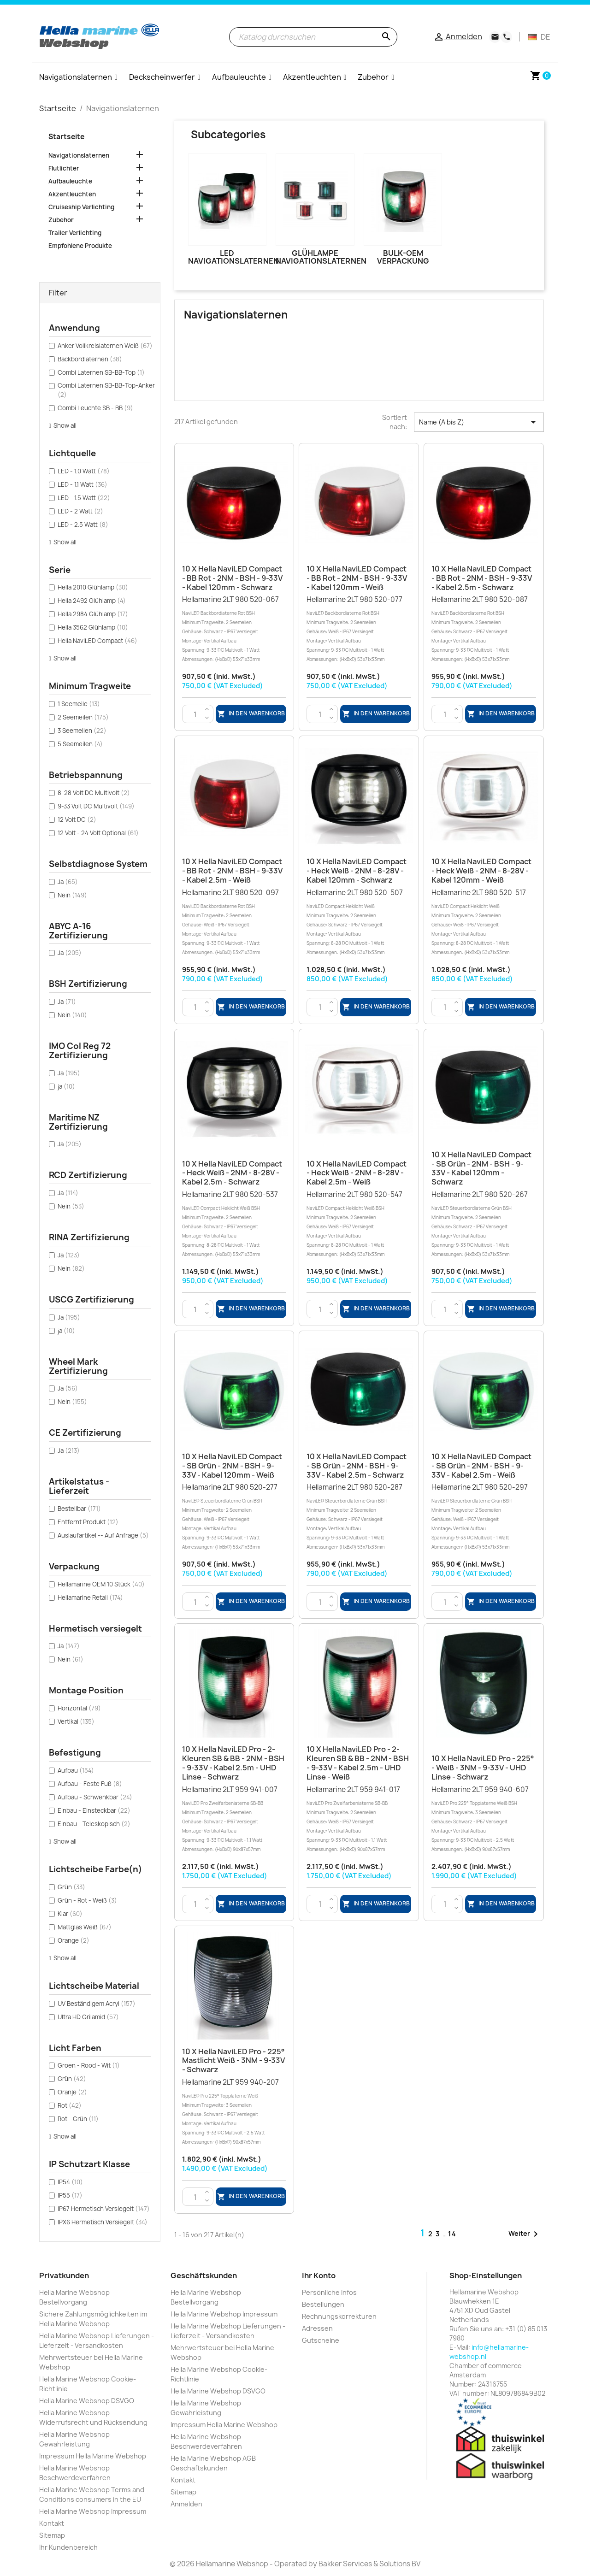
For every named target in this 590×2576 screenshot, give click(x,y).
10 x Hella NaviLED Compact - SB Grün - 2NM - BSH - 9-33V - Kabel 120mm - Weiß (232, 1465)
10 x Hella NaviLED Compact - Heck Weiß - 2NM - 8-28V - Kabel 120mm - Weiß (481, 870)
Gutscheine (320, 2340)
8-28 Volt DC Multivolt (94, 793)
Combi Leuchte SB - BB (95, 408)
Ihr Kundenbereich (68, 2547)
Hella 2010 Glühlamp (93, 587)
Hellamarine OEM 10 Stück (101, 1584)
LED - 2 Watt (80, 511)
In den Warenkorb (251, 714)
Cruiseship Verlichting (81, 207)
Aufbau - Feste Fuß (90, 1784)
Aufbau (76, 1770)
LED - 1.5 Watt (84, 498)
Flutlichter (63, 168)
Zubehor (61, 220)
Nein (72, 895)
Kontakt (51, 2523)
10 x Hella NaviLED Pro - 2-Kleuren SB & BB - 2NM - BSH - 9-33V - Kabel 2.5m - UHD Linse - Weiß (358, 1762)
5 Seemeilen (80, 744)
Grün (71, 1887)
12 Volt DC (77, 819)
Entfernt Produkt (88, 1522)
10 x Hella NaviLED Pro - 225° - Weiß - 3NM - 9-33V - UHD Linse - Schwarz (482, 1767)
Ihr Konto (319, 2275)
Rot (70, 2105)
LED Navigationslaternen (233, 257)
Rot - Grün (78, 2119)
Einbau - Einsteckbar (94, 1810)
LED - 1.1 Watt (82, 484)
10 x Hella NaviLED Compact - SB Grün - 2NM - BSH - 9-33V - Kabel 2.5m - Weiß (481, 1465)
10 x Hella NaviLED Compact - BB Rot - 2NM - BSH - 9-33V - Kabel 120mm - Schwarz (232, 578)
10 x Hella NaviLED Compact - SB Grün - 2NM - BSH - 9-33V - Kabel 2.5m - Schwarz (357, 1465)
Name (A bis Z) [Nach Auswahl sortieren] (479, 422)
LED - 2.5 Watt (83, 524)
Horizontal (79, 1708)
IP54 (70, 2182)
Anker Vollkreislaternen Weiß (105, 346)
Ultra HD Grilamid (88, 2017)
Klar (70, 1914)
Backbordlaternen (90, 359)
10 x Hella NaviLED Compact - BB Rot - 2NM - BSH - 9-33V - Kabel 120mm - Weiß (357, 578)
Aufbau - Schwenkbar (95, 1797)
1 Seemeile (79, 704)
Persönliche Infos (329, 2292)
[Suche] (313, 37)
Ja (68, 882)
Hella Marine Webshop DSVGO (86, 2400)
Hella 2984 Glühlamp (93, 614)
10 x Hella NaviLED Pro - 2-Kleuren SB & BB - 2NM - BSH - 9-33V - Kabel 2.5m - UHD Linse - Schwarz (233, 1762)
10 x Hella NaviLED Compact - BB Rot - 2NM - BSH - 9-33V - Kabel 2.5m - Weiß (232, 870)
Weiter (524, 2234)
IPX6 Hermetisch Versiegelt (103, 2222)
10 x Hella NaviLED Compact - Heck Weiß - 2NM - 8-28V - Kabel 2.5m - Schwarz (232, 1173)
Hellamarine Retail (90, 1597)
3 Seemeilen (82, 730)
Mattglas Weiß (85, 1927)
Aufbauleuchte (70, 181)
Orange (73, 1940)
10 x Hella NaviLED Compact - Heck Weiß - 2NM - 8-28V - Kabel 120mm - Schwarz (357, 870)
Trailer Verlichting (74, 233)
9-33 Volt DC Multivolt (96, 806)
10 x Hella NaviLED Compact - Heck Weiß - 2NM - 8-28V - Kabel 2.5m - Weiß (357, 1173)
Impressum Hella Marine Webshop (92, 2456)
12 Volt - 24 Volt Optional (98, 833)
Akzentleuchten (72, 194)
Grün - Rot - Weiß (87, 1900)
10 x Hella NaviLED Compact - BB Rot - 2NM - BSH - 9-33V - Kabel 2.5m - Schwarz (481, 578)
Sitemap (52, 2535)
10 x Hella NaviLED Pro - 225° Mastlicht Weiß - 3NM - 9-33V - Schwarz (233, 2060)
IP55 (70, 2195)
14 (452, 2233)
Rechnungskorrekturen (339, 2316)
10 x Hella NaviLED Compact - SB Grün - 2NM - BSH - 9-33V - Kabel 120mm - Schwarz (481, 1168)
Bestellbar (79, 1508)
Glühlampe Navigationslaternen (321, 257)
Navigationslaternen (78, 155)
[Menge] (195, 714)
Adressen (317, 2328)
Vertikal (76, 1721)
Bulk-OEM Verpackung (403, 257)
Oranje (72, 2092)
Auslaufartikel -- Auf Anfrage (103, 1535)
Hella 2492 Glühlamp (92, 600)
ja (66, 1086)
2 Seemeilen (83, 717)
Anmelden (186, 2503)
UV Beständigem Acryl (97, 2003)
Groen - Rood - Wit (89, 2065)
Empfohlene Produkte (80, 246)
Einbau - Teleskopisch (94, 1824)
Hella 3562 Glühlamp (93, 627)
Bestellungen (323, 2304)
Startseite (66, 136)
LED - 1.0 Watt (84, 471)
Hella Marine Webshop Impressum (92, 2511)
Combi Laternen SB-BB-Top (101, 372)
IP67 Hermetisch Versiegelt (104, 2209)
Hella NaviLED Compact (97, 641)
